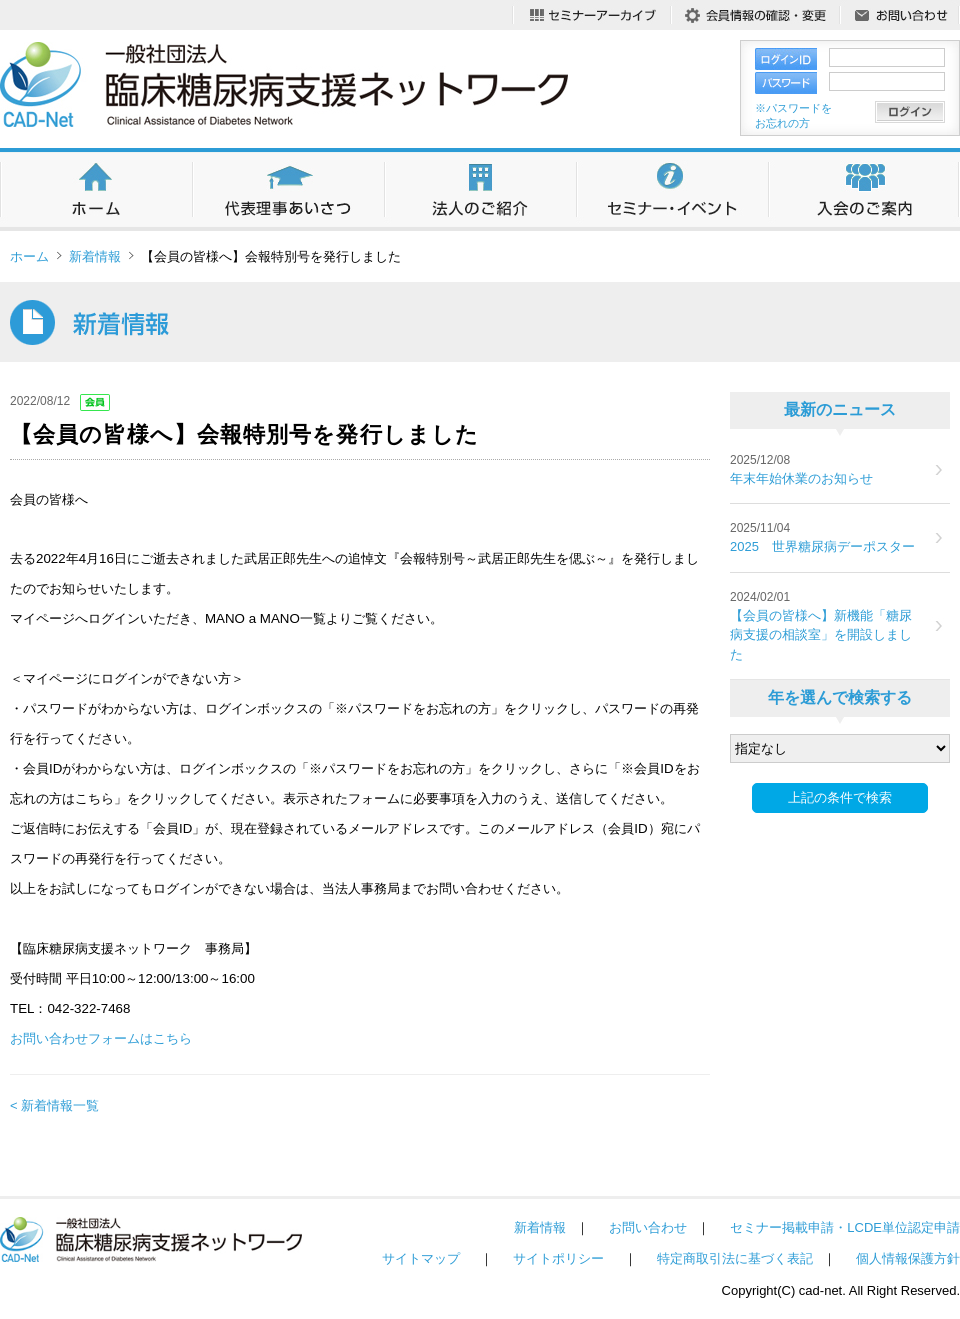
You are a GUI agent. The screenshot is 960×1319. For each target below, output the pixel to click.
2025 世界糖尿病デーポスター (822, 546)
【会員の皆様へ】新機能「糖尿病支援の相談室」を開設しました (821, 635)
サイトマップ (421, 1258)
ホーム (29, 256)
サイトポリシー (558, 1258)
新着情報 (95, 256)
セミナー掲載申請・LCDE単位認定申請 (845, 1227)
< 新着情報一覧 (54, 1105)
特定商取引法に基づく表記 (735, 1258)
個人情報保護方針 (908, 1258)
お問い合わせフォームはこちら (101, 1038)
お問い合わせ (648, 1227)
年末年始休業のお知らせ (801, 478)
